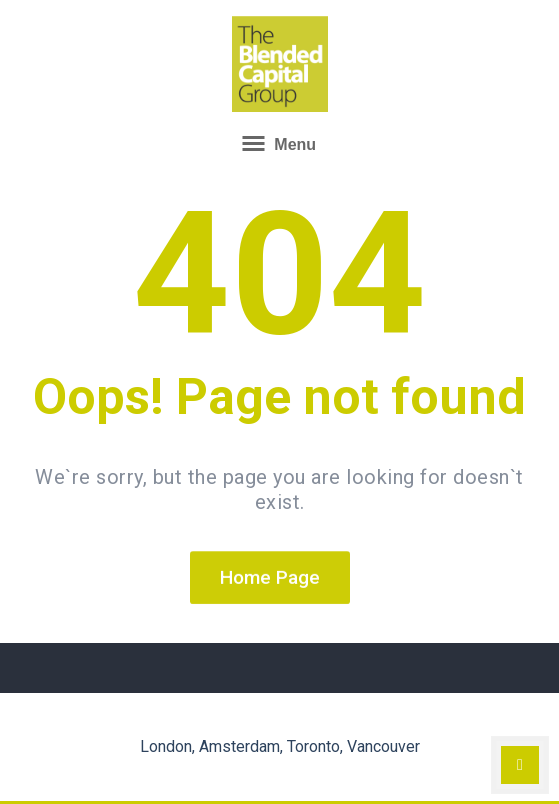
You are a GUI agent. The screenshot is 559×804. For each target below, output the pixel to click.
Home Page (270, 578)
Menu (279, 143)
